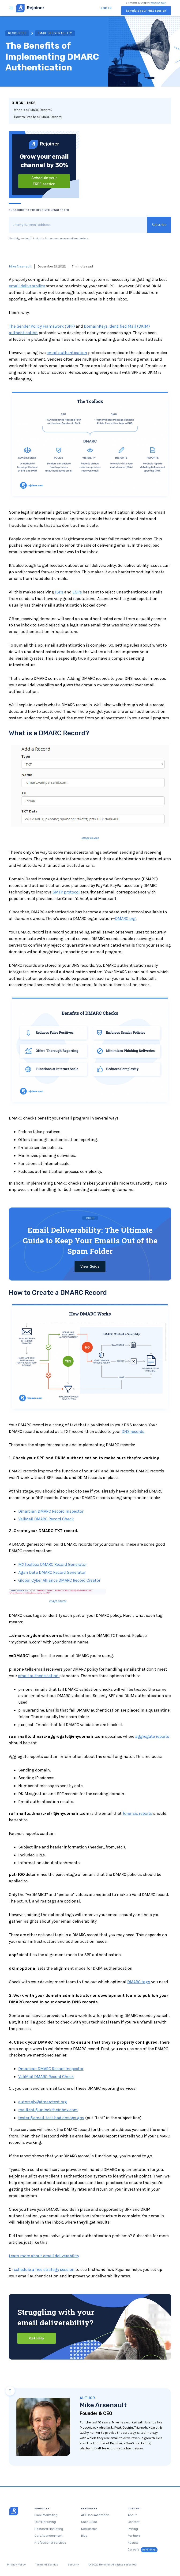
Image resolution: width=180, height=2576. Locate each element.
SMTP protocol (66, 892)
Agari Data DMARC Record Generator (52, 1572)
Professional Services (50, 2542)
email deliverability (27, 286)
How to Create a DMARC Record (38, 117)
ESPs (77, 592)
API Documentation (95, 2515)
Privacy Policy (16, 2564)
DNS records (133, 1431)
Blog (84, 2535)
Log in (106, 8)
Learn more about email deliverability (44, 2255)
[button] (10, 8)
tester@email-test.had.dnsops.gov (51, 2117)
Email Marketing (45, 2515)
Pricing (133, 2529)
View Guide (90, 1266)
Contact (133, 2522)
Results (133, 2542)
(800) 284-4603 (158, 2)
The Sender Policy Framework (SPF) (42, 326)
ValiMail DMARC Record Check (46, 1519)
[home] (30, 8)
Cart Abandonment (48, 2535)
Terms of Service (46, 2564)
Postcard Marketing (48, 2529)
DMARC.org (125, 918)
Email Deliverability (55, 33)
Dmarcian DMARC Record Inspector (50, 1511)
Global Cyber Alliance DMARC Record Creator (59, 1580)
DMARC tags (138, 1981)
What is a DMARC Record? (33, 110)
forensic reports (137, 1813)
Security (73, 2564)
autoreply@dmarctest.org (42, 2101)
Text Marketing (45, 2522)
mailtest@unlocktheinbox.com (48, 2109)
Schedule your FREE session (146, 10)
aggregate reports (152, 1736)
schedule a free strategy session (44, 2269)
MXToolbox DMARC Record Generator (52, 1564)
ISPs (59, 592)
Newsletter (89, 2529)
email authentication (67, 352)
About (132, 2515)
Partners (134, 2535)
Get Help (36, 2338)
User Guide (89, 2522)
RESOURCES (17, 33)
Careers (143, 2549)
